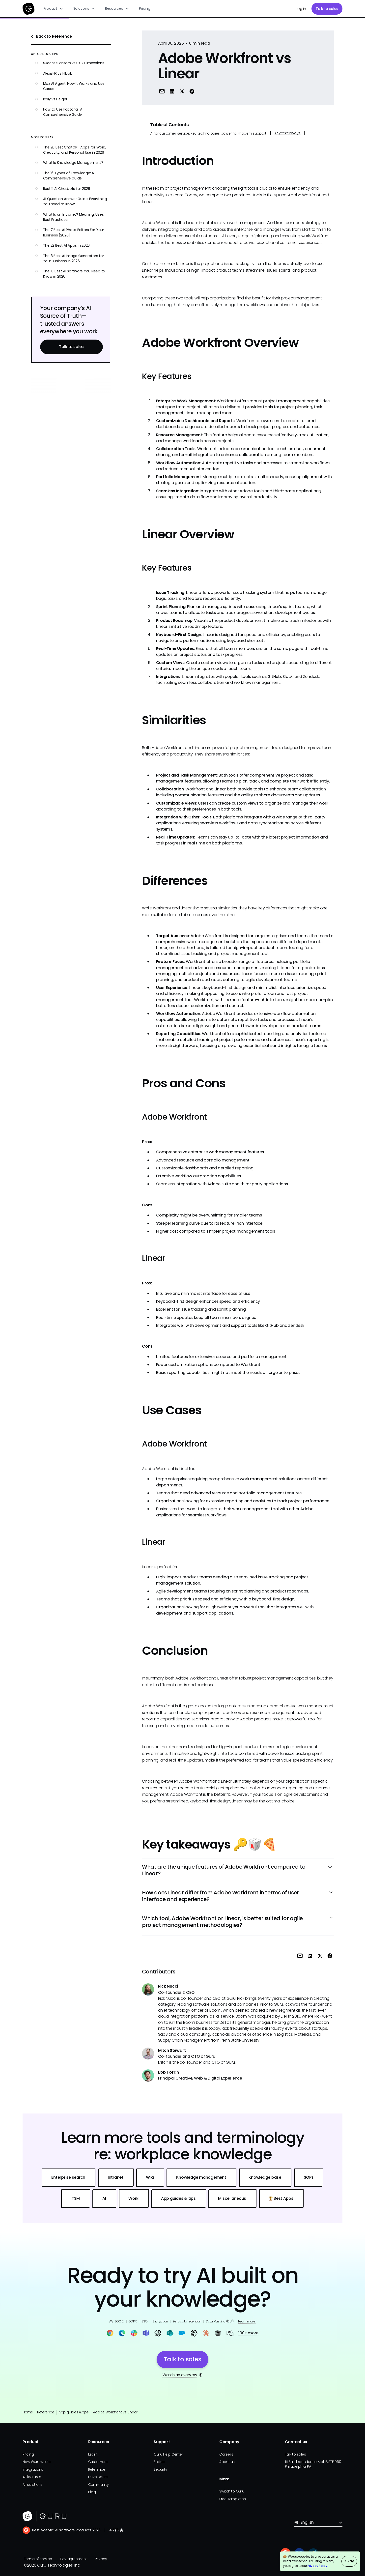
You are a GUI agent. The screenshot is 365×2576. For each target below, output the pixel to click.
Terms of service (38, 2558)
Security (160, 2469)
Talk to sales (327, 8)
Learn (93, 2454)
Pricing (144, 8)
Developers (98, 2476)
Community (98, 2484)
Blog (92, 2491)
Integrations (33, 2469)
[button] (53, 8)
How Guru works (37, 2461)
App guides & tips (73, 2412)
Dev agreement (73, 2558)
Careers (226, 2454)
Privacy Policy (317, 2566)
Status (159, 2461)
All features (32, 2476)
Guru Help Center (168, 2454)
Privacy (101, 2558)
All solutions (33, 2484)
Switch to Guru (231, 2491)
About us (227, 2461)
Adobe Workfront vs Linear (115, 2412)
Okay (349, 2561)
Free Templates (232, 2498)
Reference (45, 2412)
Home (28, 2412)
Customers (98, 2461)
